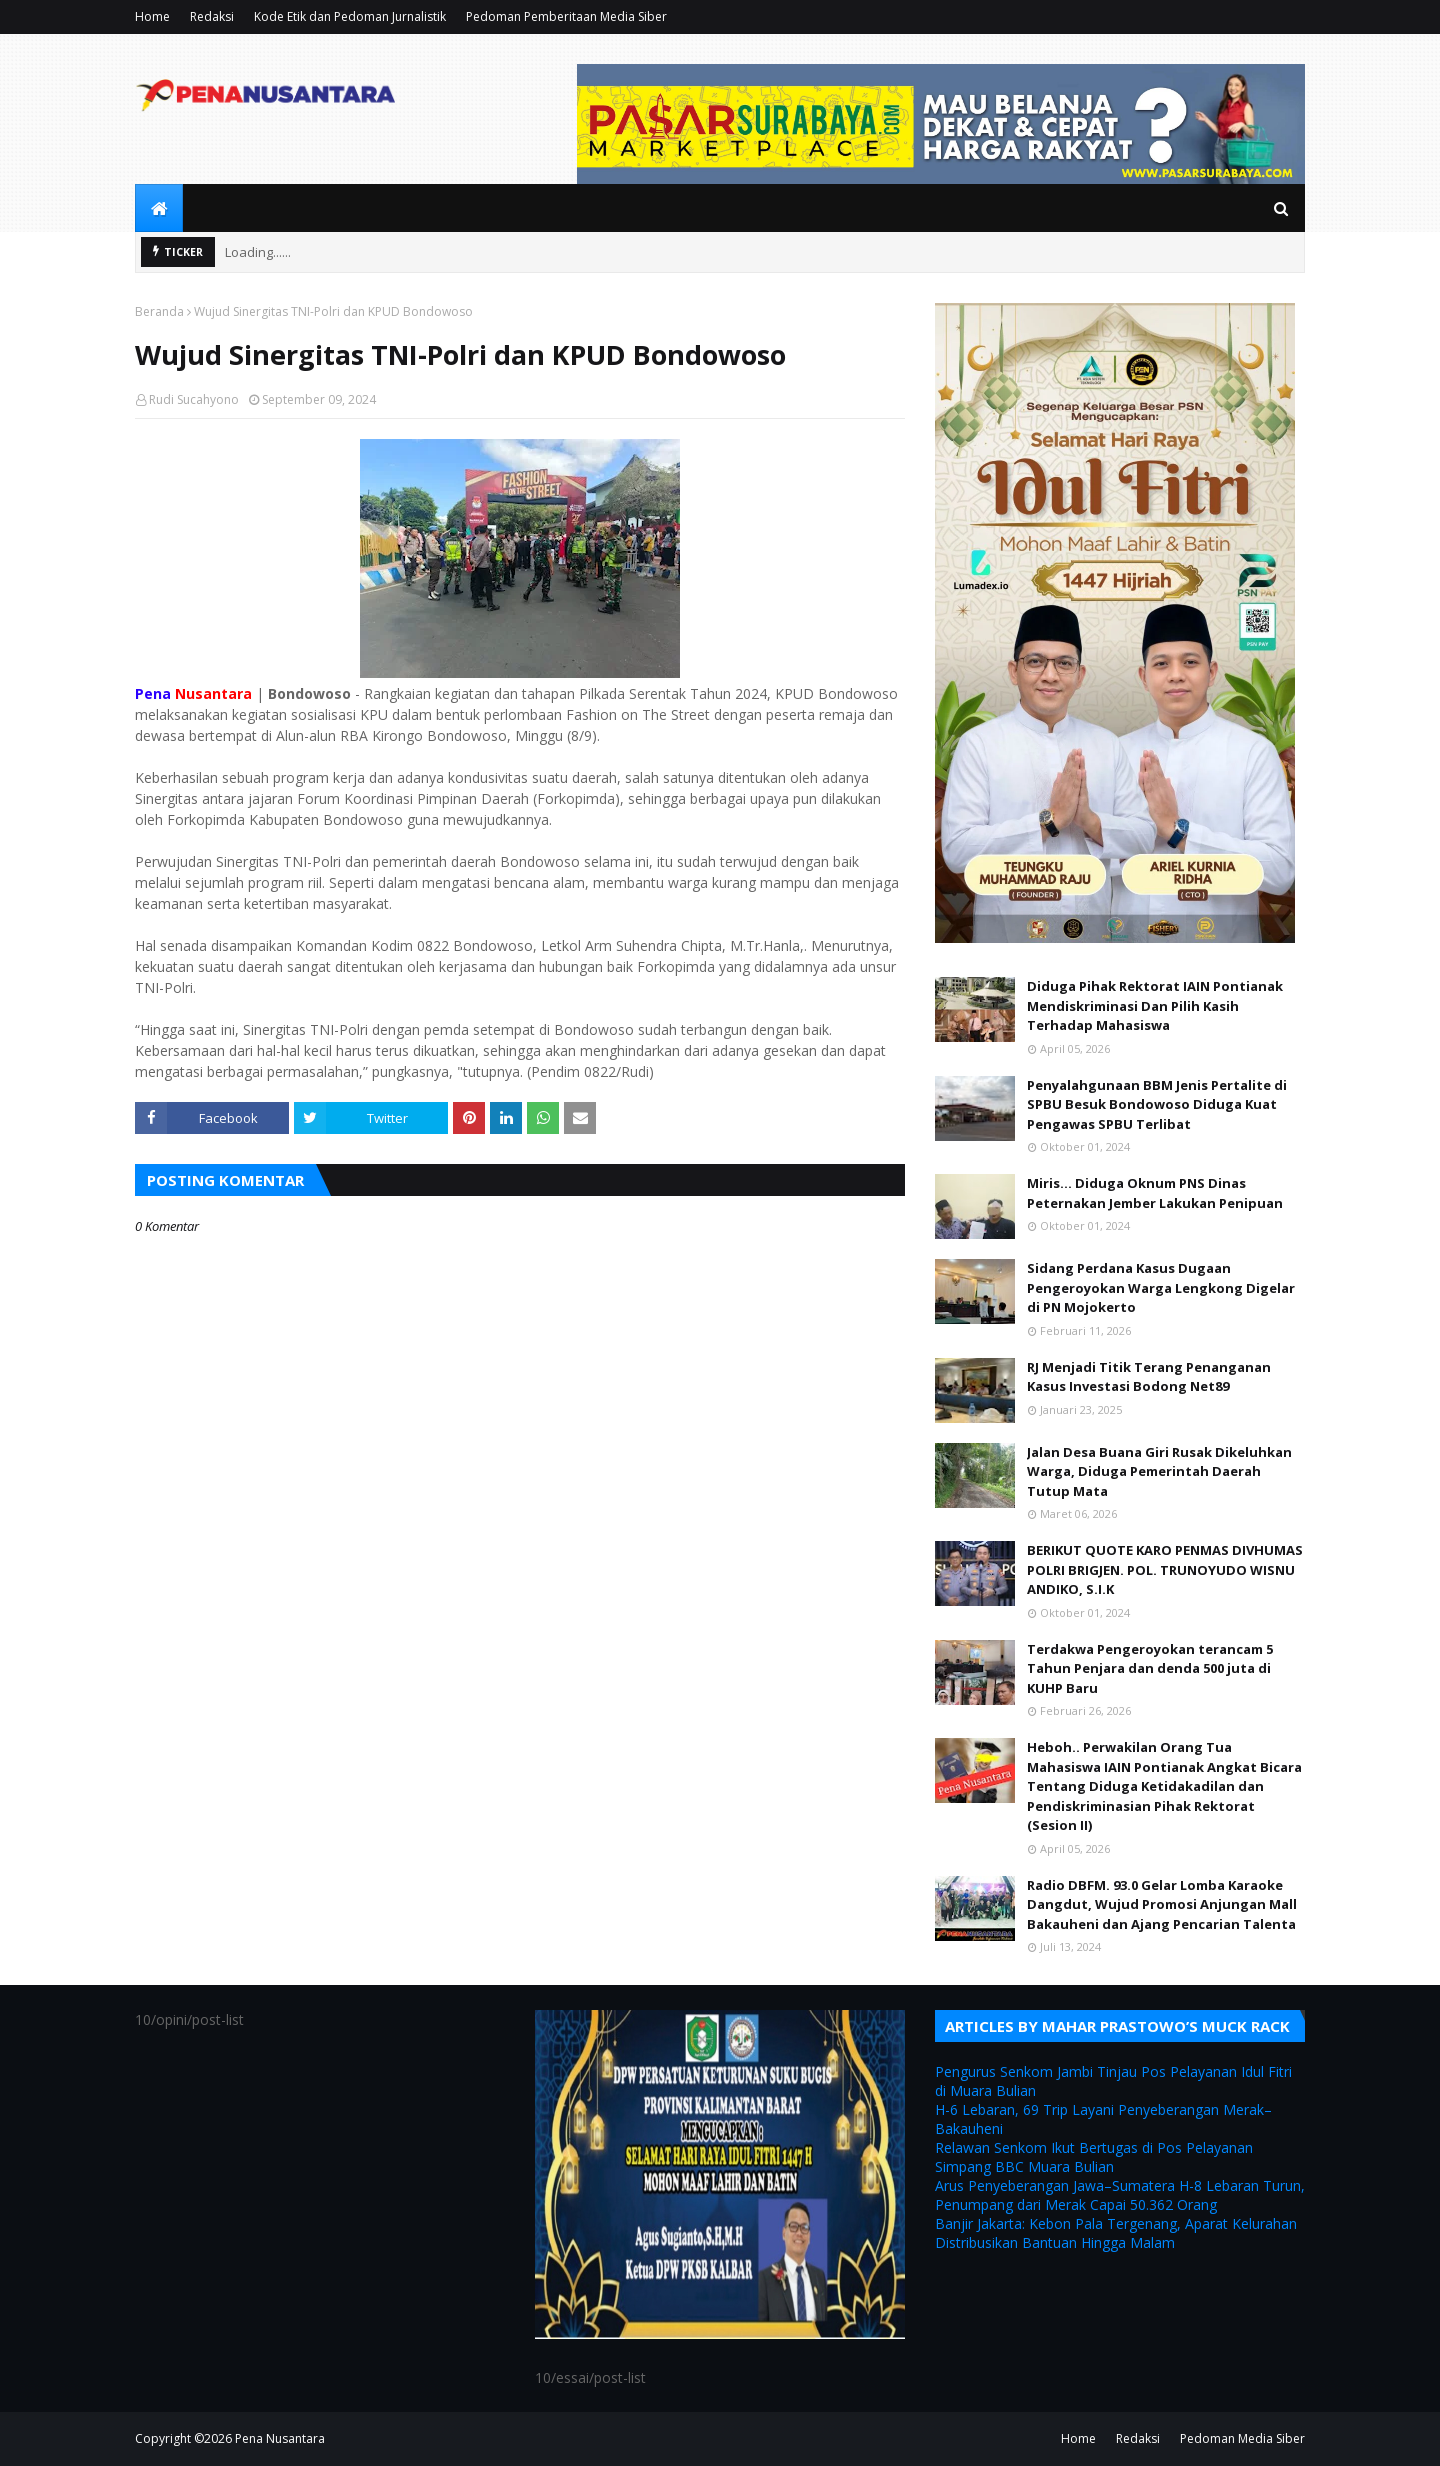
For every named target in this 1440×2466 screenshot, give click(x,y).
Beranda (159, 311)
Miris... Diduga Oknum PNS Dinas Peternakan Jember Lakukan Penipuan (1155, 1193)
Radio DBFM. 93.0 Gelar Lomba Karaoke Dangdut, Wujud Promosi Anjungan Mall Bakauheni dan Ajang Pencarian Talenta (1162, 1904)
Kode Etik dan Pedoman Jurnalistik (350, 16)
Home (152, 16)
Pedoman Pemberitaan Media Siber (566, 16)
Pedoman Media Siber (1242, 2438)
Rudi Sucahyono (194, 399)
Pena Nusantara (280, 2438)
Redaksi (212, 16)
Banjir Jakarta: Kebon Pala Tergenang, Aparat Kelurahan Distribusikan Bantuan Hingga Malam (1116, 2233)
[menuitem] (159, 208)
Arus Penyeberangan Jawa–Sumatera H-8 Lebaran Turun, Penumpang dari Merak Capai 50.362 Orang (1120, 2195)
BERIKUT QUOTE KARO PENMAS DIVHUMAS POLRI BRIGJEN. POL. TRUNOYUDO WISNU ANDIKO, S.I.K (1165, 1569)
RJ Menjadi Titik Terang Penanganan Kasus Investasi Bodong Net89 (1149, 1377)
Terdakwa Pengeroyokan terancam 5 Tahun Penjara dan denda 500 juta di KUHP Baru (1150, 1668)
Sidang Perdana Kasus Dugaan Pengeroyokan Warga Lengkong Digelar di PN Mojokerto (1161, 1287)
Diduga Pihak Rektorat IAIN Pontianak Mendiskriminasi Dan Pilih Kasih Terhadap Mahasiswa (1155, 1005)
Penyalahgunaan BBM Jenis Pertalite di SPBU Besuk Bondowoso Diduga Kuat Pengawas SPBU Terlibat (1157, 1104)
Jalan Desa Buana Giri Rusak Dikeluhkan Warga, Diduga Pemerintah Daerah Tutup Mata (1159, 1471)
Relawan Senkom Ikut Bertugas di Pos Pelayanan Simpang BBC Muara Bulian (1094, 2157)
